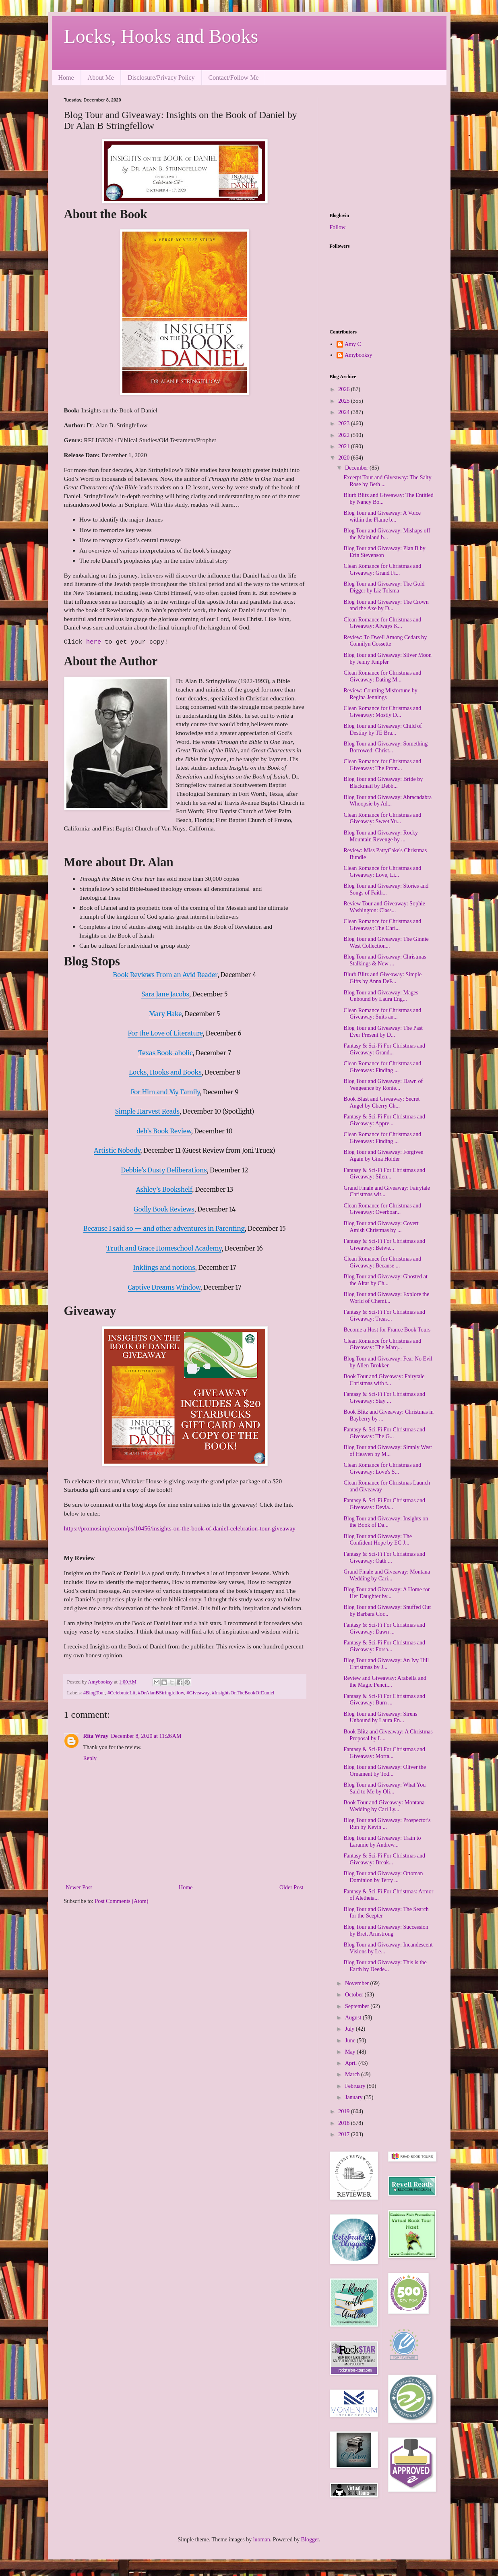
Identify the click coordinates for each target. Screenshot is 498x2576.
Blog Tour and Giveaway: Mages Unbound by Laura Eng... (380, 996)
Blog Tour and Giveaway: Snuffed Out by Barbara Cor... (387, 1610)
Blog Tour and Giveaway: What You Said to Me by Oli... (384, 1788)
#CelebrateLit (121, 1693)
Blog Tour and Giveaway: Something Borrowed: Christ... (385, 747)
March (353, 2074)
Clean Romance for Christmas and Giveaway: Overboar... (382, 1209)
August (354, 2018)
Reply (90, 1758)
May (351, 2052)
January (354, 2097)
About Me (101, 77)
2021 (344, 446)
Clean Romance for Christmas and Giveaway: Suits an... (382, 1013)
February (356, 2086)
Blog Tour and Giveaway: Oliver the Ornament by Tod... (384, 1770)
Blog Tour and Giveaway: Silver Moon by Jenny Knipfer (387, 658)
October (355, 1995)
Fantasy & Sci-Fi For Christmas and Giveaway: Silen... (384, 1173)
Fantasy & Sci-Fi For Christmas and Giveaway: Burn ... (384, 1699)
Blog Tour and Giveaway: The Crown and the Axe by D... (385, 605)
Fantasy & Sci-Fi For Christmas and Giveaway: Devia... (384, 1503)
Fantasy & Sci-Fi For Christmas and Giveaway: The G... (384, 1433)
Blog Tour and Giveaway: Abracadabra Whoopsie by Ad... (387, 800)
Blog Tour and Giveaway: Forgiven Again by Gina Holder (383, 1155)
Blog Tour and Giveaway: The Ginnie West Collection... (385, 942)
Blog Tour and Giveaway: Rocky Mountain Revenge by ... (380, 836)
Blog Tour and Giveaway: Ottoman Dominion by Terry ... (383, 1876)
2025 (344, 401)
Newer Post (79, 1887)
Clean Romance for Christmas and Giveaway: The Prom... (382, 764)
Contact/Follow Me (234, 77)
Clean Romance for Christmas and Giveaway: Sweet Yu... (382, 818)
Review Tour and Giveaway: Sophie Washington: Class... (384, 907)
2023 (344, 423)
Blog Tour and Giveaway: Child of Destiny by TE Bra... (382, 729)
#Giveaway (197, 1693)
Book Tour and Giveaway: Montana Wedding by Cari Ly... (383, 1805)
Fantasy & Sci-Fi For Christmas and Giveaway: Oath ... (384, 1557)
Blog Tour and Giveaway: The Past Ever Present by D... (382, 1031)
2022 (344, 435)
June (351, 2041)
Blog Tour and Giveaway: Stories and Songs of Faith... (385, 889)
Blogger (310, 2540)
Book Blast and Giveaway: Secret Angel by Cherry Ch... (381, 1102)
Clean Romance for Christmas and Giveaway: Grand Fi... (382, 569)
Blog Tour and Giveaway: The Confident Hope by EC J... (377, 1539)
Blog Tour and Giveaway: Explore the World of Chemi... (386, 1297)
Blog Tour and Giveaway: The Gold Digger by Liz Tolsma (383, 587)
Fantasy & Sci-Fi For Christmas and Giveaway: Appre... (384, 1120)
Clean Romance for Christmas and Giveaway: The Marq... (382, 1344)
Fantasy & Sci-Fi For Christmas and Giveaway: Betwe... (384, 1244)
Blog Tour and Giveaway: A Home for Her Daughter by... (386, 1592)
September (357, 2006)
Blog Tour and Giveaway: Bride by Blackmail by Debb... (383, 782)
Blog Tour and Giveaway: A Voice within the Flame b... (382, 516)
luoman (261, 2540)
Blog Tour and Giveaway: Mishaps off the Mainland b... (386, 534)
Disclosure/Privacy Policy (161, 77)
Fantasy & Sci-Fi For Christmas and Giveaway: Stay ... (384, 1397)
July (350, 2029)
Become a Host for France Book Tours (386, 1330)
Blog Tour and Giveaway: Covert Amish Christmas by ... (380, 1226)
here (95, 642)
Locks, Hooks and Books (161, 36)
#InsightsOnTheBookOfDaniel (243, 1693)
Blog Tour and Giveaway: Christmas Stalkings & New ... (384, 960)
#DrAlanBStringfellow (161, 1693)
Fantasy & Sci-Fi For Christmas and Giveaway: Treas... (384, 1315)
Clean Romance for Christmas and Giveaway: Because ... (382, 1262)
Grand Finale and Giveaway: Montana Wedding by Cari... (386, 1575)
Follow (338, 227)
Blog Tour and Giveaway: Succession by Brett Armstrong (385, 1930)
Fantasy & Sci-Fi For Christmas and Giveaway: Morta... (384, 1752)
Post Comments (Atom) (122, 1901)
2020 (344, 458)
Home (66, 77)
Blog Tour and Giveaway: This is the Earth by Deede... (384, 1965)
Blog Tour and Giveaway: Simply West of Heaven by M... (387, 1450)
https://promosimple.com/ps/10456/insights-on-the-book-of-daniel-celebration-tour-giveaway (179, 1528)
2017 (344, 2134)
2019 (344, 2111)
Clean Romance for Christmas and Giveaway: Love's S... (382, 1468)
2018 (344, 2123)
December (357, 468)
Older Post (291, 1887)
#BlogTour (94, 1693)
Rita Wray (96, 1736)
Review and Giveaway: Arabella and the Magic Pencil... (384, 1681)
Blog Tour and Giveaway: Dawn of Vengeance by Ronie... (383, 1084)
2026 (344, 389)
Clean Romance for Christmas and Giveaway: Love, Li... (382, 871)
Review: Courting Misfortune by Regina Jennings (380, 693)
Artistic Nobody (117, 1150)
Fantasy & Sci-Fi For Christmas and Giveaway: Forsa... (384, 1646)
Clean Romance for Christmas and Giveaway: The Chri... (382, 924)
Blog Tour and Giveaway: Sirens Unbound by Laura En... (380, 1717)
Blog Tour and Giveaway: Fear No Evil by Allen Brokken (387, 1362)
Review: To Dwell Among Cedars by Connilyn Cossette (385, 640)
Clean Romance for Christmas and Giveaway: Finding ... (382, 1066)
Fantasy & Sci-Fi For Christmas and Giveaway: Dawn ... (384, 1628)
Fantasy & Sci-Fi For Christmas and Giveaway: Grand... (384, 1049)
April (351, 2063)
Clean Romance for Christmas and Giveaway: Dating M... (382, 676)
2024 (344, 412)
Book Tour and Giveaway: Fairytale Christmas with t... (383, 1379)
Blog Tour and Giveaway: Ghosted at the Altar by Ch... (385, 1280)
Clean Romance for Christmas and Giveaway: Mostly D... (382, 711)
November (357, 1983)
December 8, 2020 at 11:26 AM (146, 1736)
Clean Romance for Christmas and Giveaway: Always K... (382, 623)
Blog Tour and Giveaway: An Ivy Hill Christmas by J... (386, 1663)
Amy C (353, 344)
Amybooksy (358, 355)
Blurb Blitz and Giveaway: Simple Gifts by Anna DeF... (382, 977)
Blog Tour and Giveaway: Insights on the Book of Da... (385, 1522)
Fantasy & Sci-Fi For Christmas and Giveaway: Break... (384, 1859)
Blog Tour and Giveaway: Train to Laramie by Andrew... (382, 1841)
